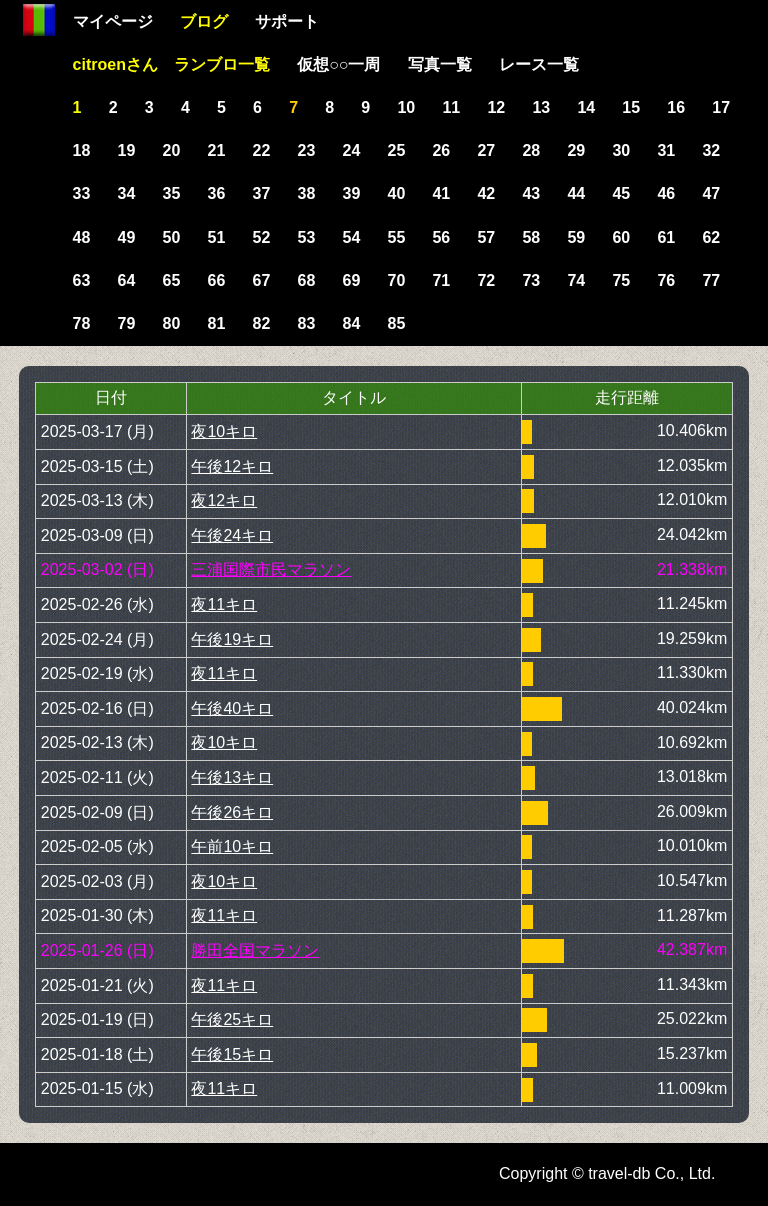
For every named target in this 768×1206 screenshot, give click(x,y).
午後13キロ (232, 777)
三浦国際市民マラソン (271, 569)
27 (486, 150)
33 (82, 193)
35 (172, 193)
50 (172, 237)
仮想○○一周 (338, 64)
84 (352, 323)
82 (262, 323)
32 (711, 150)
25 (396, 150)
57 (486, 237)
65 (172, 280)
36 (217, 193)
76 (666, 280)
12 (496, 107)
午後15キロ (232, 1054)
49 (127, 237)
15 (631, 107)
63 (82, 280)
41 (441, 193)
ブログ (204, 21)
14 (586, 107)
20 (172, 150)
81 (217, 323)
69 (352, 280)
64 (127, 280)
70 (396, 280)
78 (82, 323)
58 (531, 237)
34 (127, 193)
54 (352, 237)
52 (262, 237)
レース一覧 (539, 64)
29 (576, 150)
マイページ (113, 21)
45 (621, 193)
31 (666, 150)
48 (82, 237)
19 (127, 150)
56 (441, 237)
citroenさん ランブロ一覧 (171, 64)
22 (262, 150)
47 (711, 193)
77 (711, 280)
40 (396, 193)
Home (39, 20)
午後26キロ (232, 812)
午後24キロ (232, 535)
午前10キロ (232, 846)
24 (352, 150)
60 (621, 237)
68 (307, 280)
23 (307, 150)
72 (486, 280)
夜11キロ (224, 604)
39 (352, 193)
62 (711, 237)
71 (441, 280)
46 (666, 193)
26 (441, 150)
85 (396, 323)
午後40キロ (232, 708)
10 (406, 107)
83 (307, 323)
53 (307, 237)
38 (307, 193)
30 (621, 150)
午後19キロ (232, 639)
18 (82, 150)
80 (172, 323)
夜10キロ (224, 431)
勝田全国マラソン (255, 950)
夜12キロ (224, 500)
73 (531, 280)
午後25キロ (232, 1019)
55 (396, 237)
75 (621, 280)
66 (217, 280)
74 (576, 280)
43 (531, 193)
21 (217, 150)
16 (676, 107)
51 (217, 237)
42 (486, 193)
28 (531, 150)
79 (127, 323)
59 (576, 237)
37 (262, 193)
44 (576, 193)
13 (541, 107)
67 (262, 280)
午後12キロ (232, 466)
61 (666, 237)
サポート (287, 21)
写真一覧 (440, 64)
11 (451, 107)
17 (721, 107)
